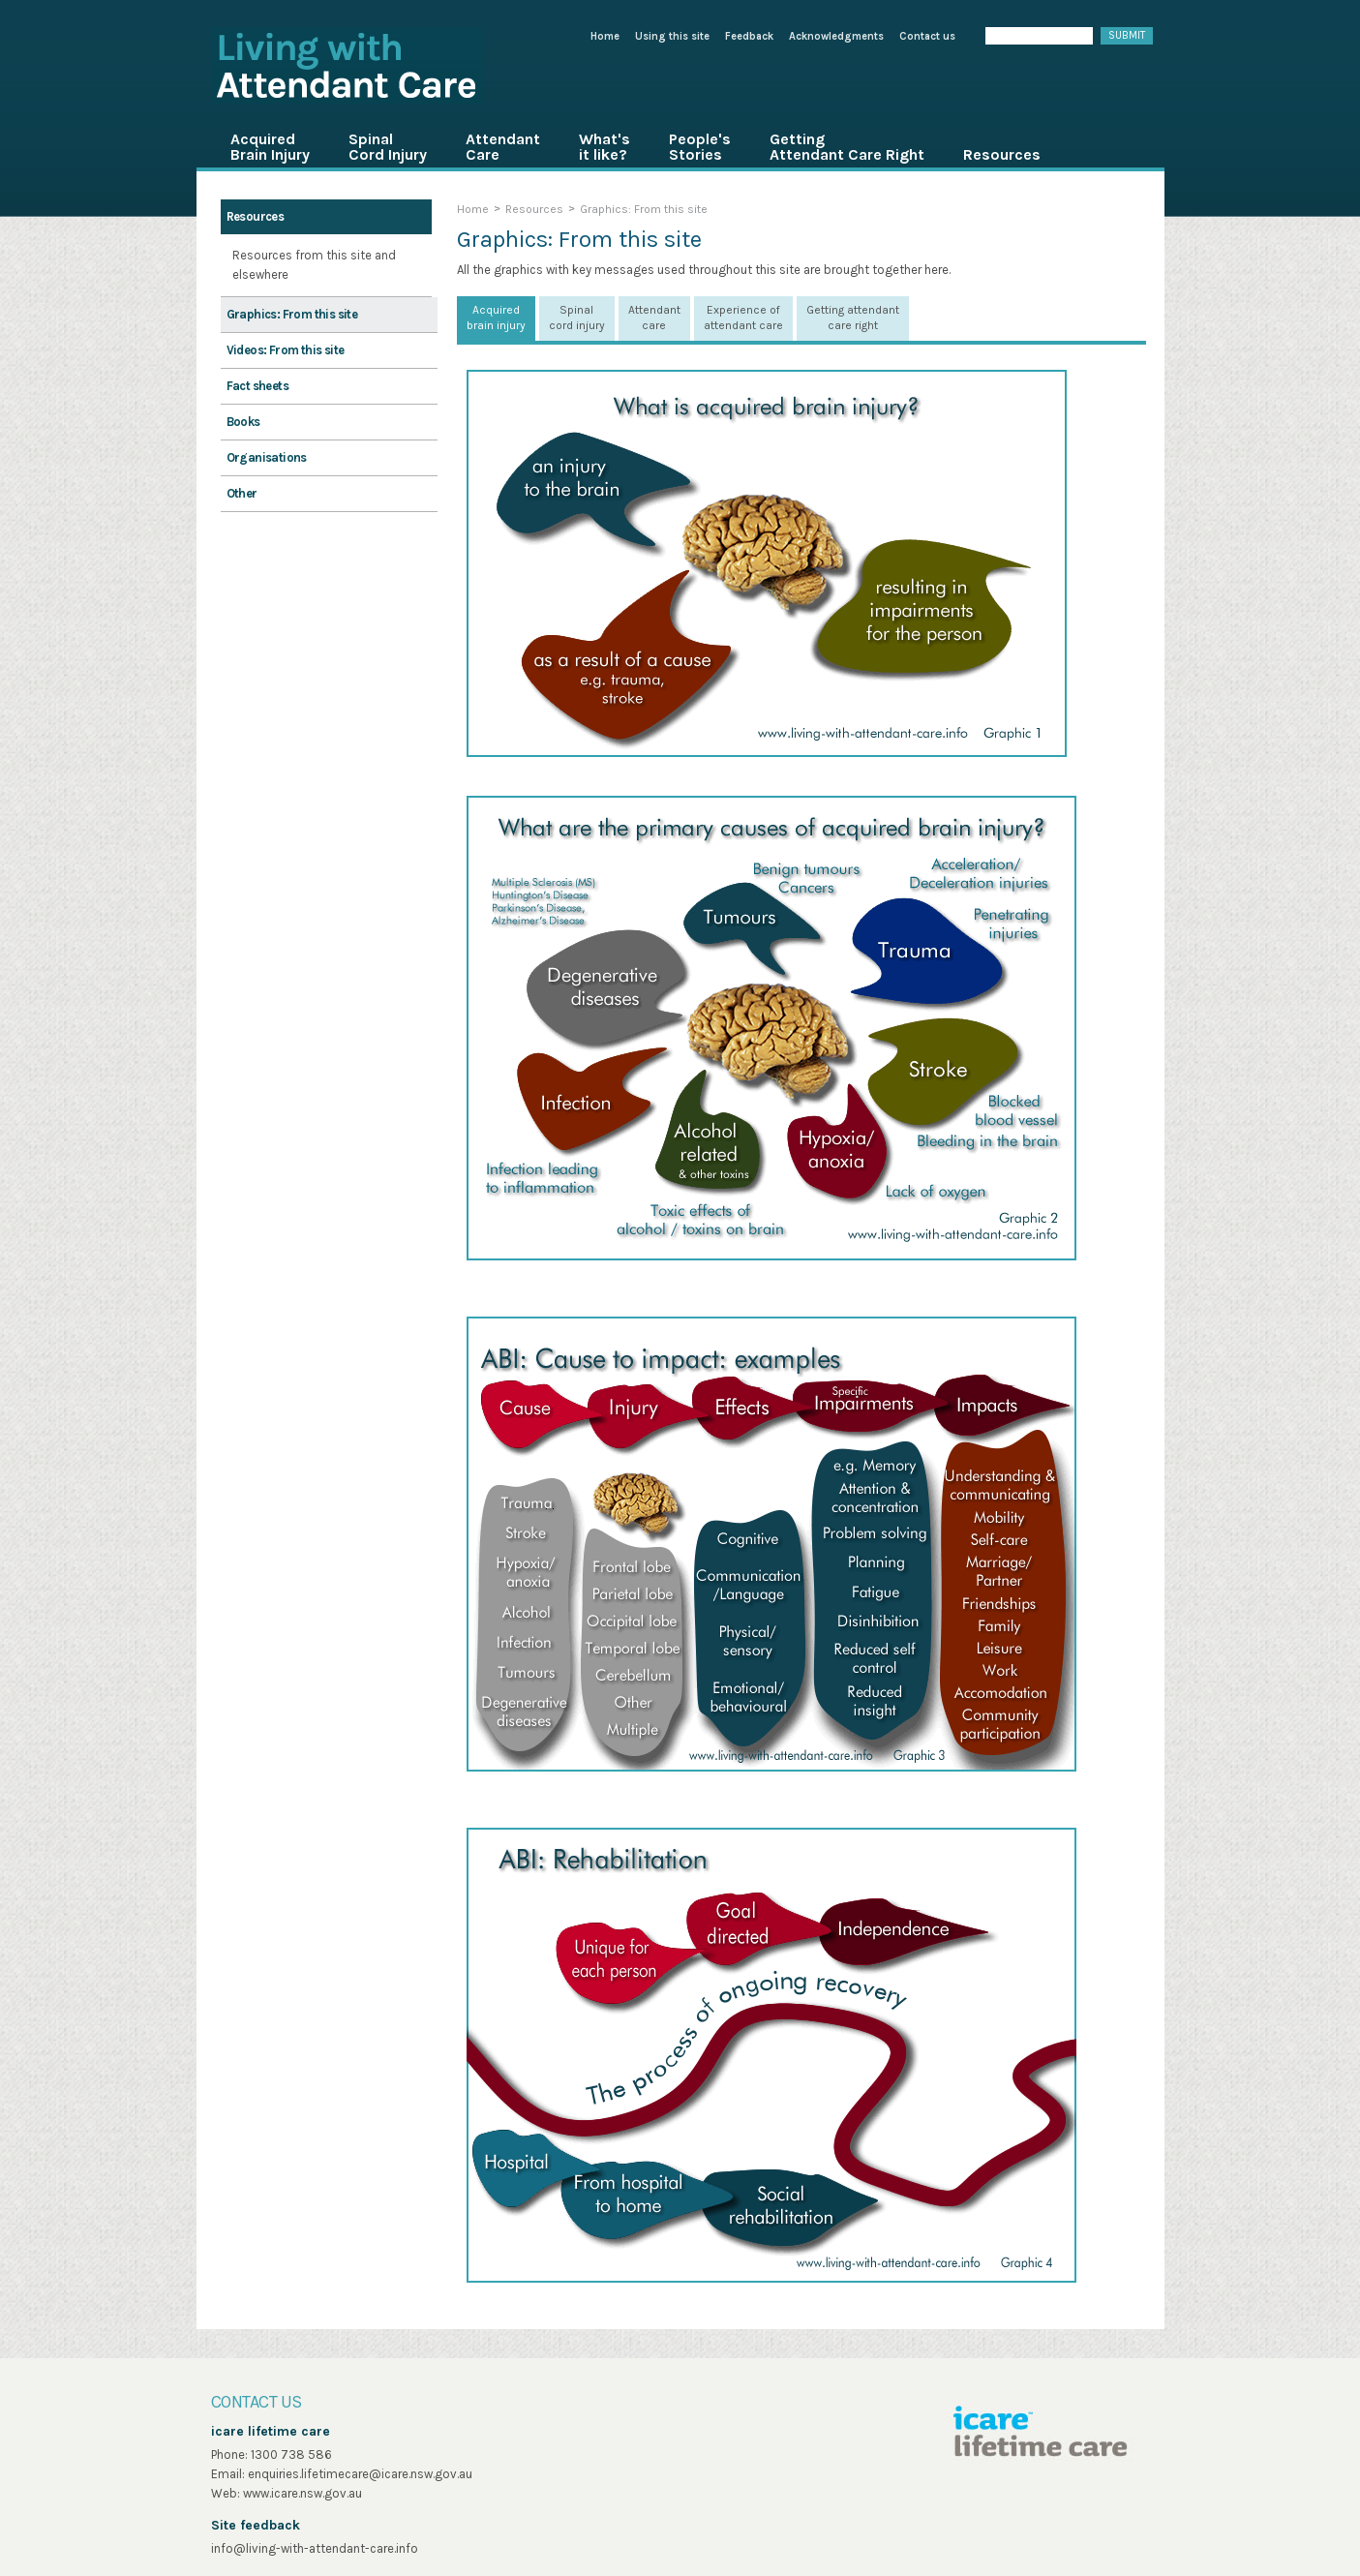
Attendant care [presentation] (654, 317)
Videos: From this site (286, 350)
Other (242, 493)
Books (243, 421)
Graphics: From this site (292, 314)
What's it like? (604, 147)
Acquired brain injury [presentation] (496, 317)
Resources (1002, 154)
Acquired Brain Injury (270, 147)
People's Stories (700, 147)
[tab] (496, 318)
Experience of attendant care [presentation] (743, 317)
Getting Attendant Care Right (847, 147)
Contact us (927, 36)
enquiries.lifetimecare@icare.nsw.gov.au (360, 2474)
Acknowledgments (836, 36)
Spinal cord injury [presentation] (577, 317)
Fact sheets (257, 386)
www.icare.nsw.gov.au (302, 2493)
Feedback (749, 36)
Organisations (267, 457)
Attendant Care (503, 147)
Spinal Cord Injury (387, 147)
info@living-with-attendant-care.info (314, 2548)
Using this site (672, 36)
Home (605, 36)
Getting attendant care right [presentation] (852, 317)
